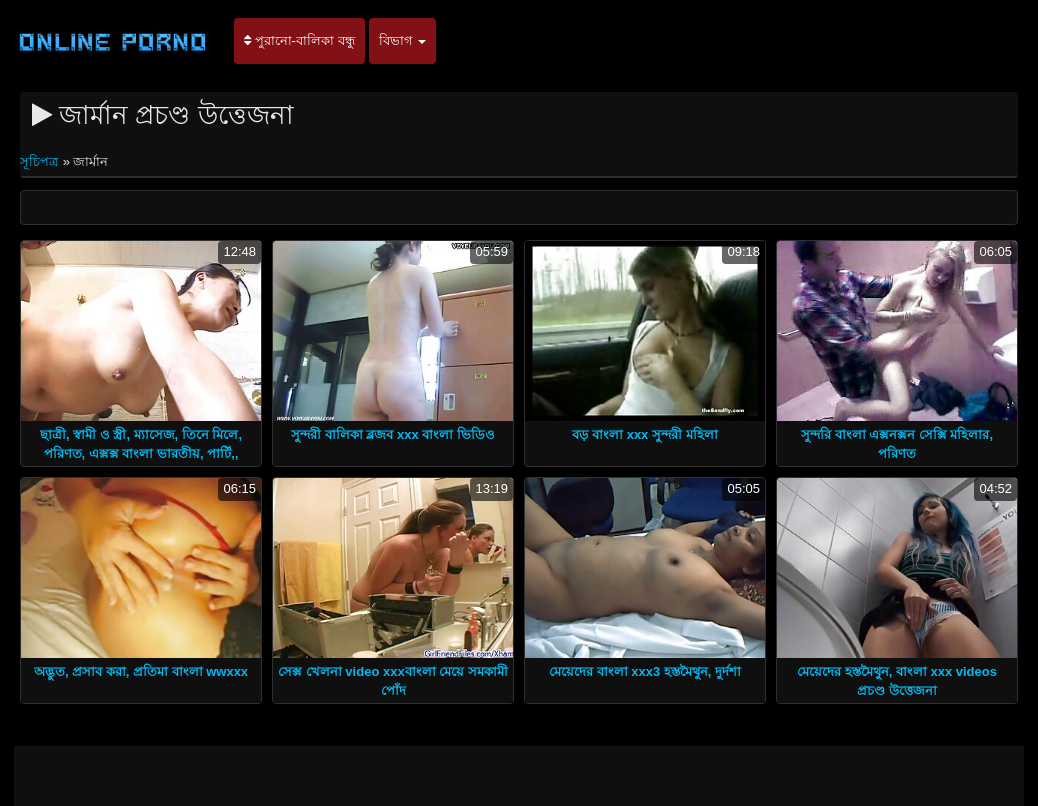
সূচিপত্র (41, 161)
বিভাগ (403, 40)
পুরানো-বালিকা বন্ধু (299, 40)
